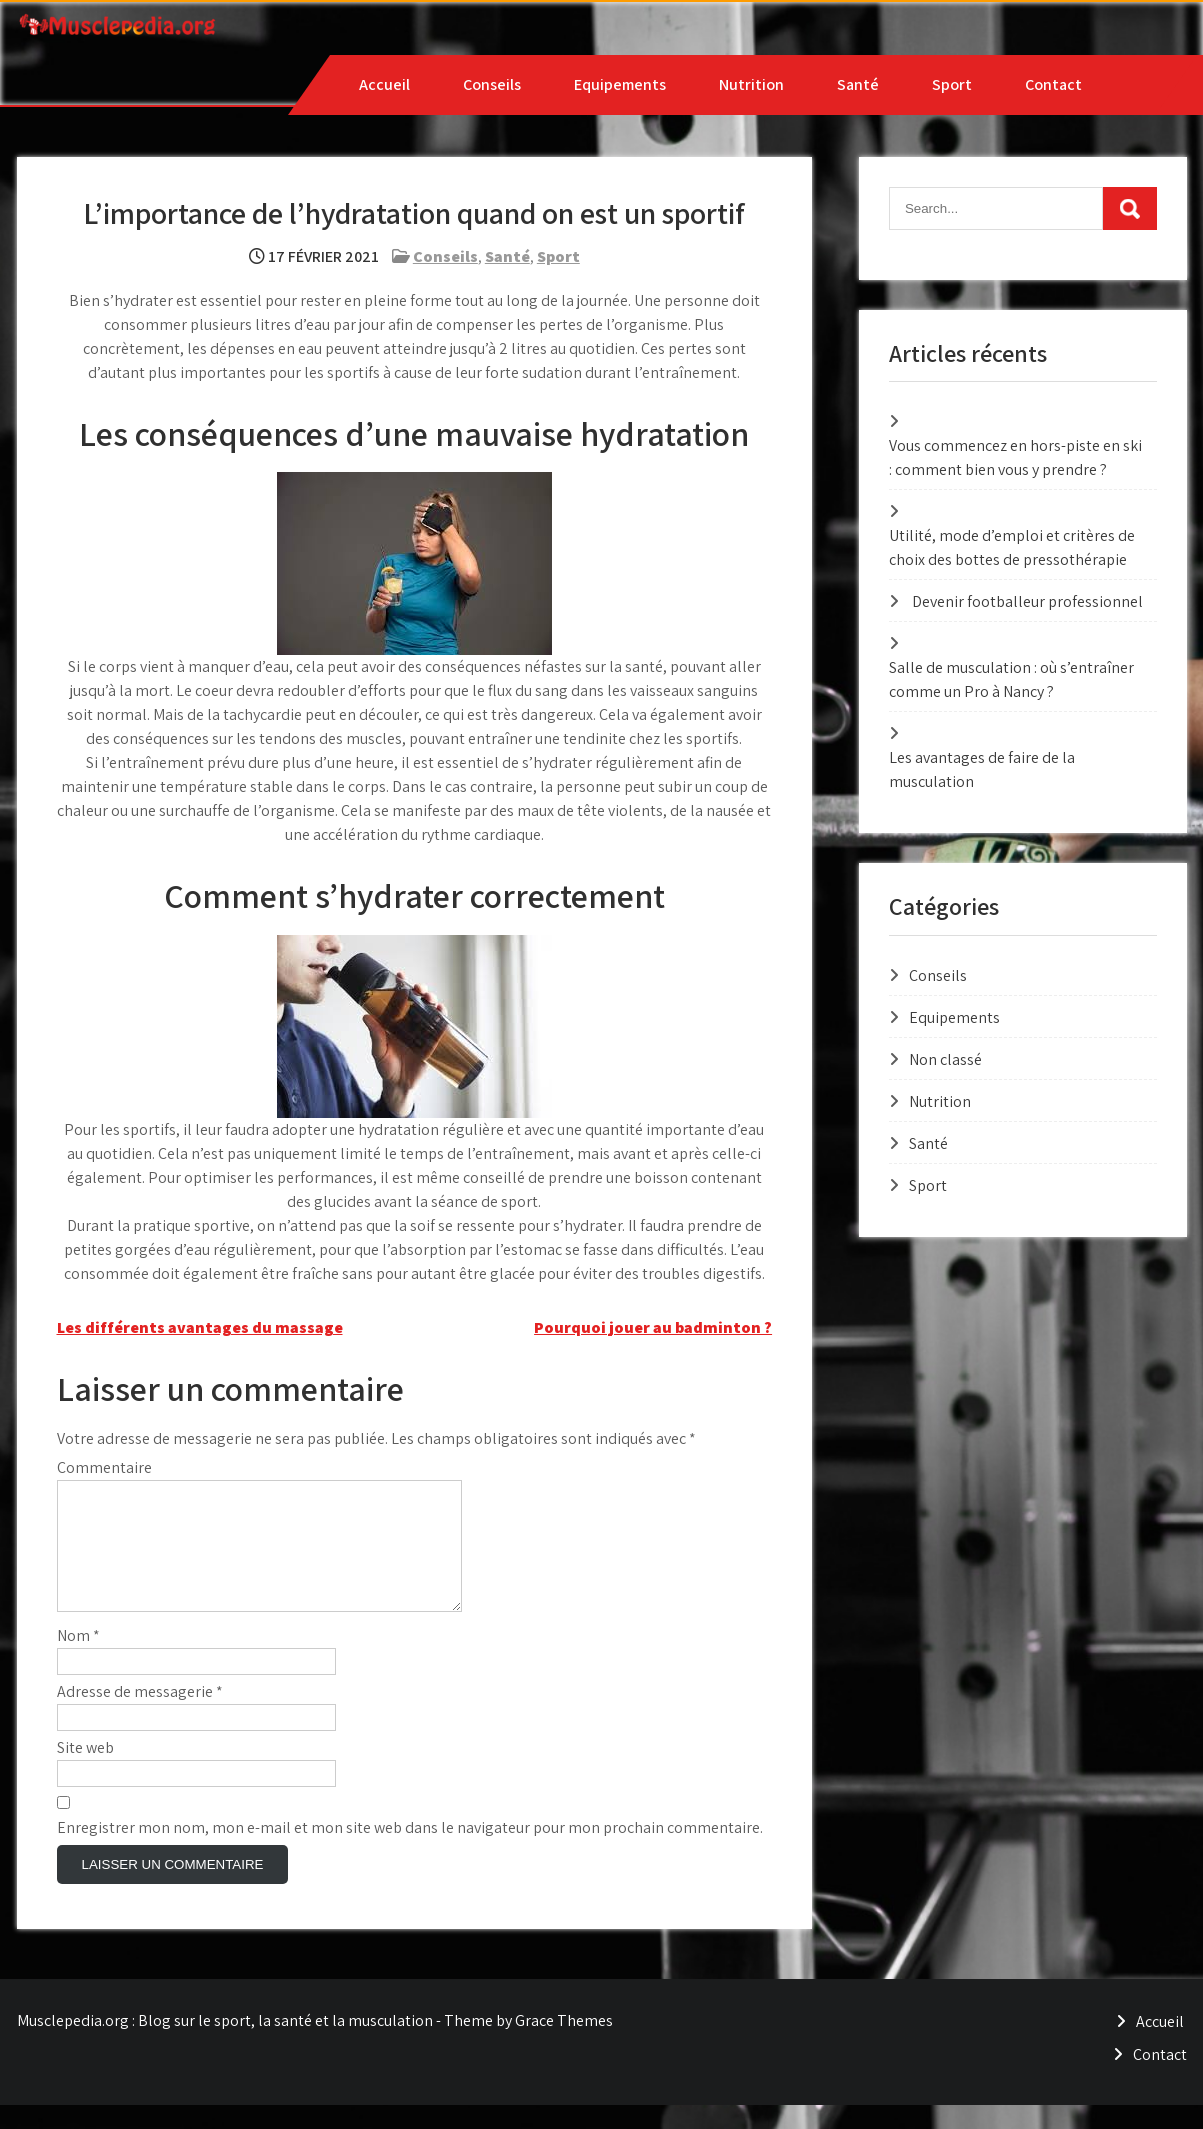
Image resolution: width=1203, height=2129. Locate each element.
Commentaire (104, 1467)
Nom (78, 1659)
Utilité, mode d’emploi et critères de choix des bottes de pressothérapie (1012, 547)
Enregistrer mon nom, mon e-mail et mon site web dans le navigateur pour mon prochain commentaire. (410, 1851)
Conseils (492, 84)
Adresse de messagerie (140, 1715)
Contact (1053, 84)
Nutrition (751, 84)
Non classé (945, 1059)
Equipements (620, 84)
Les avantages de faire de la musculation (982, 769)
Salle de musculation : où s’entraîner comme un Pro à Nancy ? (1011, 679)
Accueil (384, 84)
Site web (85, 1771)
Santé (858, 84)
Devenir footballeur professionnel (1027, 601)
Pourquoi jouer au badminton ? (653, 1327)
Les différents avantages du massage (200, 1327)
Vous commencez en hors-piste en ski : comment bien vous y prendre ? (1015, 457)
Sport (952, 84)
